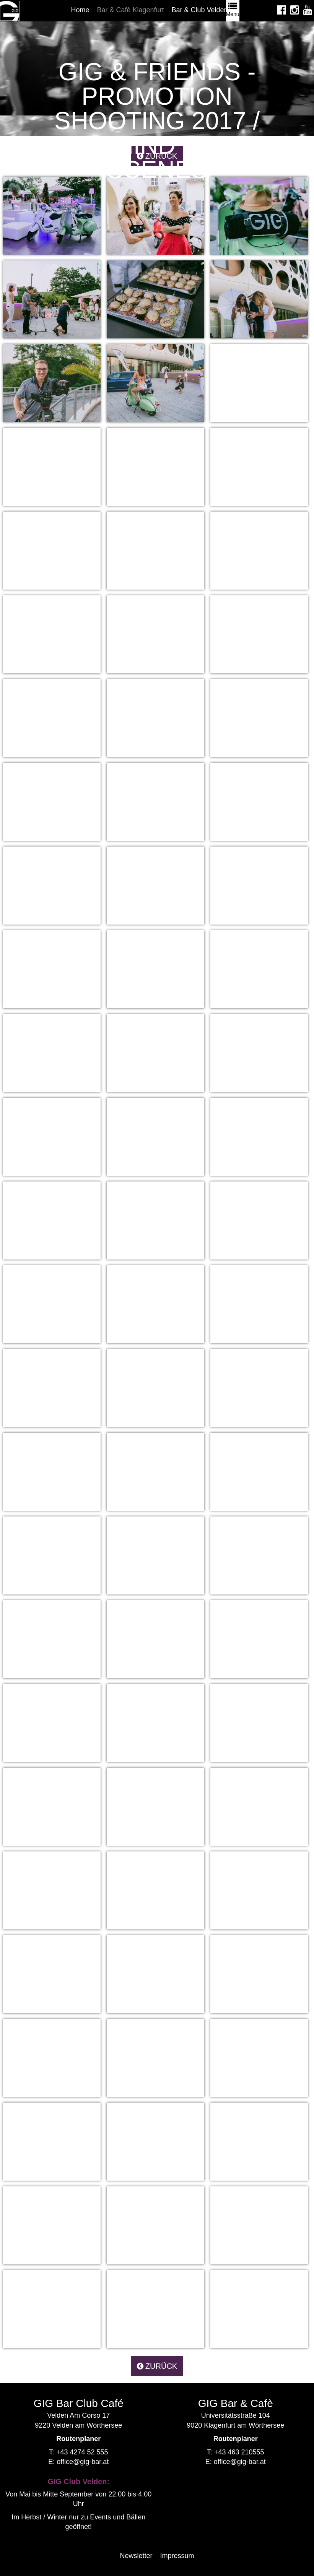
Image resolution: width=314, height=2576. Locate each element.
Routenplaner (78, 2439)
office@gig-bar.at (83, 2461)
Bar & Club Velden (200, 10)
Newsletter (136, 2556)
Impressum (177, 2556)
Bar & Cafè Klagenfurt (130, 10)
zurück (157, 2366)
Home (80, 10)
